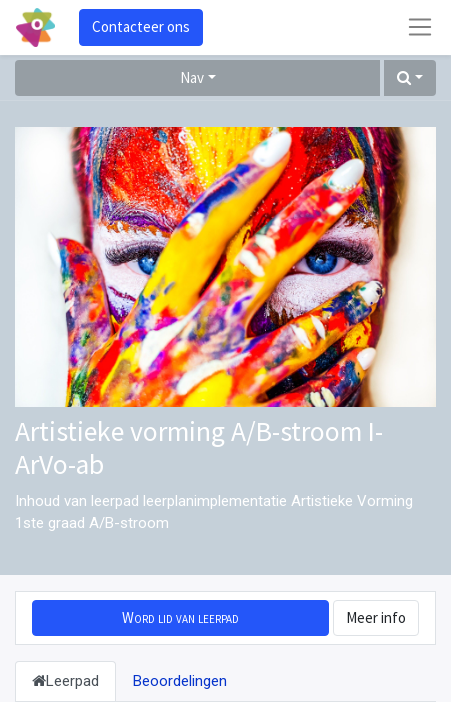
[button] (410, 78)
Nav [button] (192, 77)
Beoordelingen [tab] (180, 681)
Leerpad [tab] (65, 681)
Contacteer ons (141, 26)
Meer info (376, 617)
